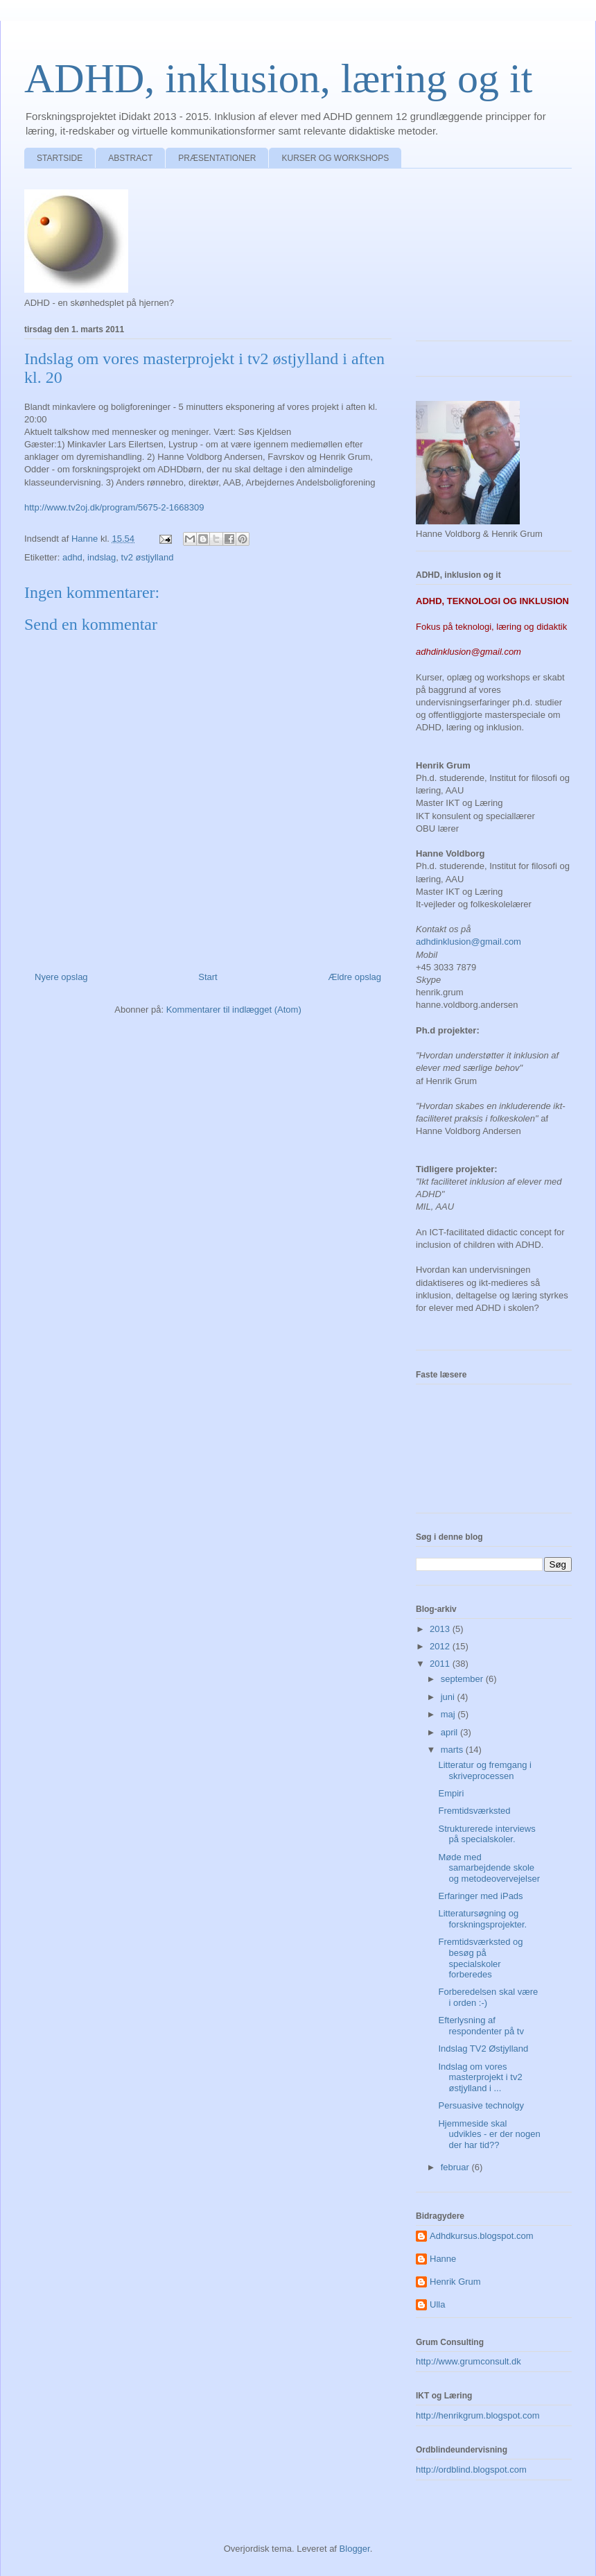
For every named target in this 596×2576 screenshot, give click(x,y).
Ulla (437, 2304)
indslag (101, 557)
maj (449, 1714)
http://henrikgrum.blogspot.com (477, 2415)
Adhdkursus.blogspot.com (482, 2236)
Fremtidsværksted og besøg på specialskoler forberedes (480, 1958)
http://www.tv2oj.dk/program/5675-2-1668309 (114, 507)
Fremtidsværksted (474, 1810)
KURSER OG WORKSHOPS (335, 158)
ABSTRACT (130, 158)
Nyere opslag (61, 977)
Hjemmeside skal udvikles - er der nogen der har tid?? (489, 2134)
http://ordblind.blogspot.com (471, 2469)
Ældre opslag (354, 977)
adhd (72, 557)
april (450, 1732)
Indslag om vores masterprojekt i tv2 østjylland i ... (480, 2077)
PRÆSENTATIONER (217, 158)
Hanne (443, 2258)
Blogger (355, 2548)
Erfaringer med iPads (480, 1896)
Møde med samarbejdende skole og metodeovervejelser (489, 1868)
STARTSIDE (59, 158)
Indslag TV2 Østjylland (483, 2048)
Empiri (451, 1793)
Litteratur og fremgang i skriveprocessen (484, 1770)
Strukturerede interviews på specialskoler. (486, 1834)
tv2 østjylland (147, 557)
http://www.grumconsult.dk (468, 2361)
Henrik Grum (455, 2281)
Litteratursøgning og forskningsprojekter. (482, 1919)
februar (456, 2167)
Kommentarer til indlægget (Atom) (233, 1009)
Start (207, 977)
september (463, 1679)
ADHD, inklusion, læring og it (278, 78)
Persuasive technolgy (481, 2105)
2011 (441, 1663)
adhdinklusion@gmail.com (468, 941)
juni (449, 1697)
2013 (441, 1629)
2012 (441, 1646)
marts (453, 1749)
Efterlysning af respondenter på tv (480, 2025)
